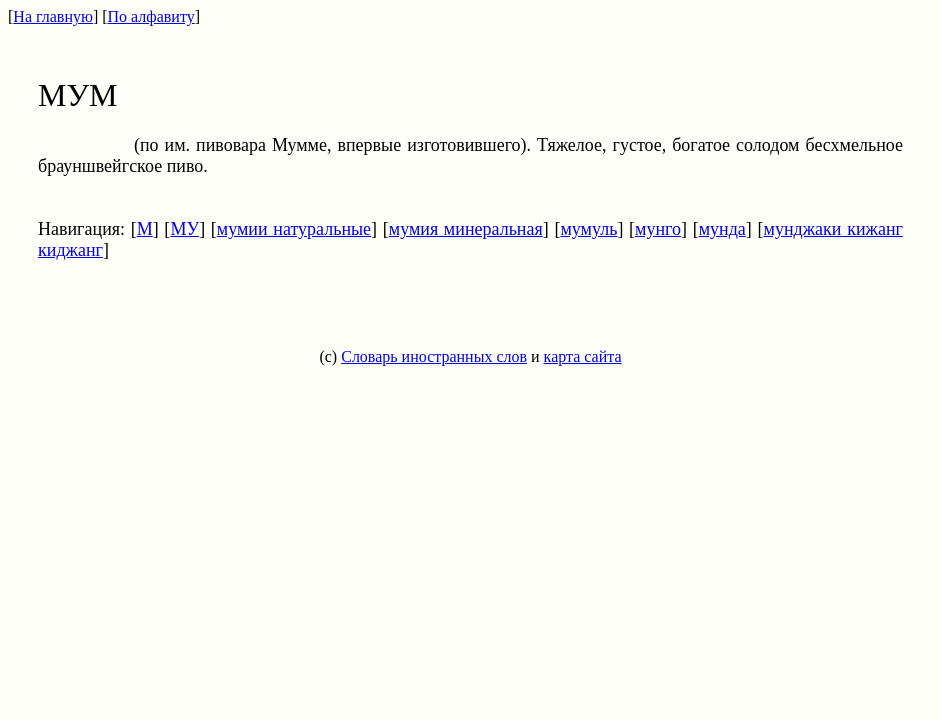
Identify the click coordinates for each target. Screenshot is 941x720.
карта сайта (583, 356)
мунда (722, 229)
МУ (184, 229)
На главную (53, 16)
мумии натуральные (294, 229)
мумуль (588, 229)
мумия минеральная (466, 229)
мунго (658, 229)
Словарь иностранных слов (434, 356)
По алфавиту (151, 16)
